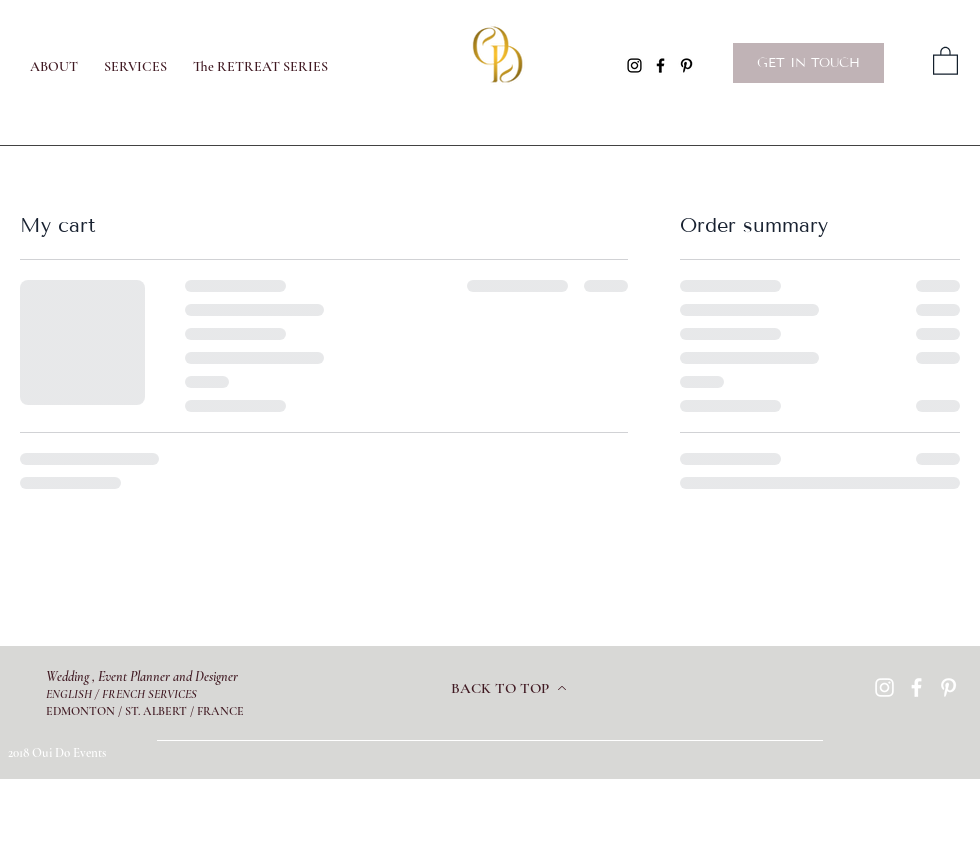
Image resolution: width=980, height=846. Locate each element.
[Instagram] (634, 65)
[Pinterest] (686, 65)
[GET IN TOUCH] (808, 63)
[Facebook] (660, 65)
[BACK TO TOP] (509, 688)
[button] (945, 60)
